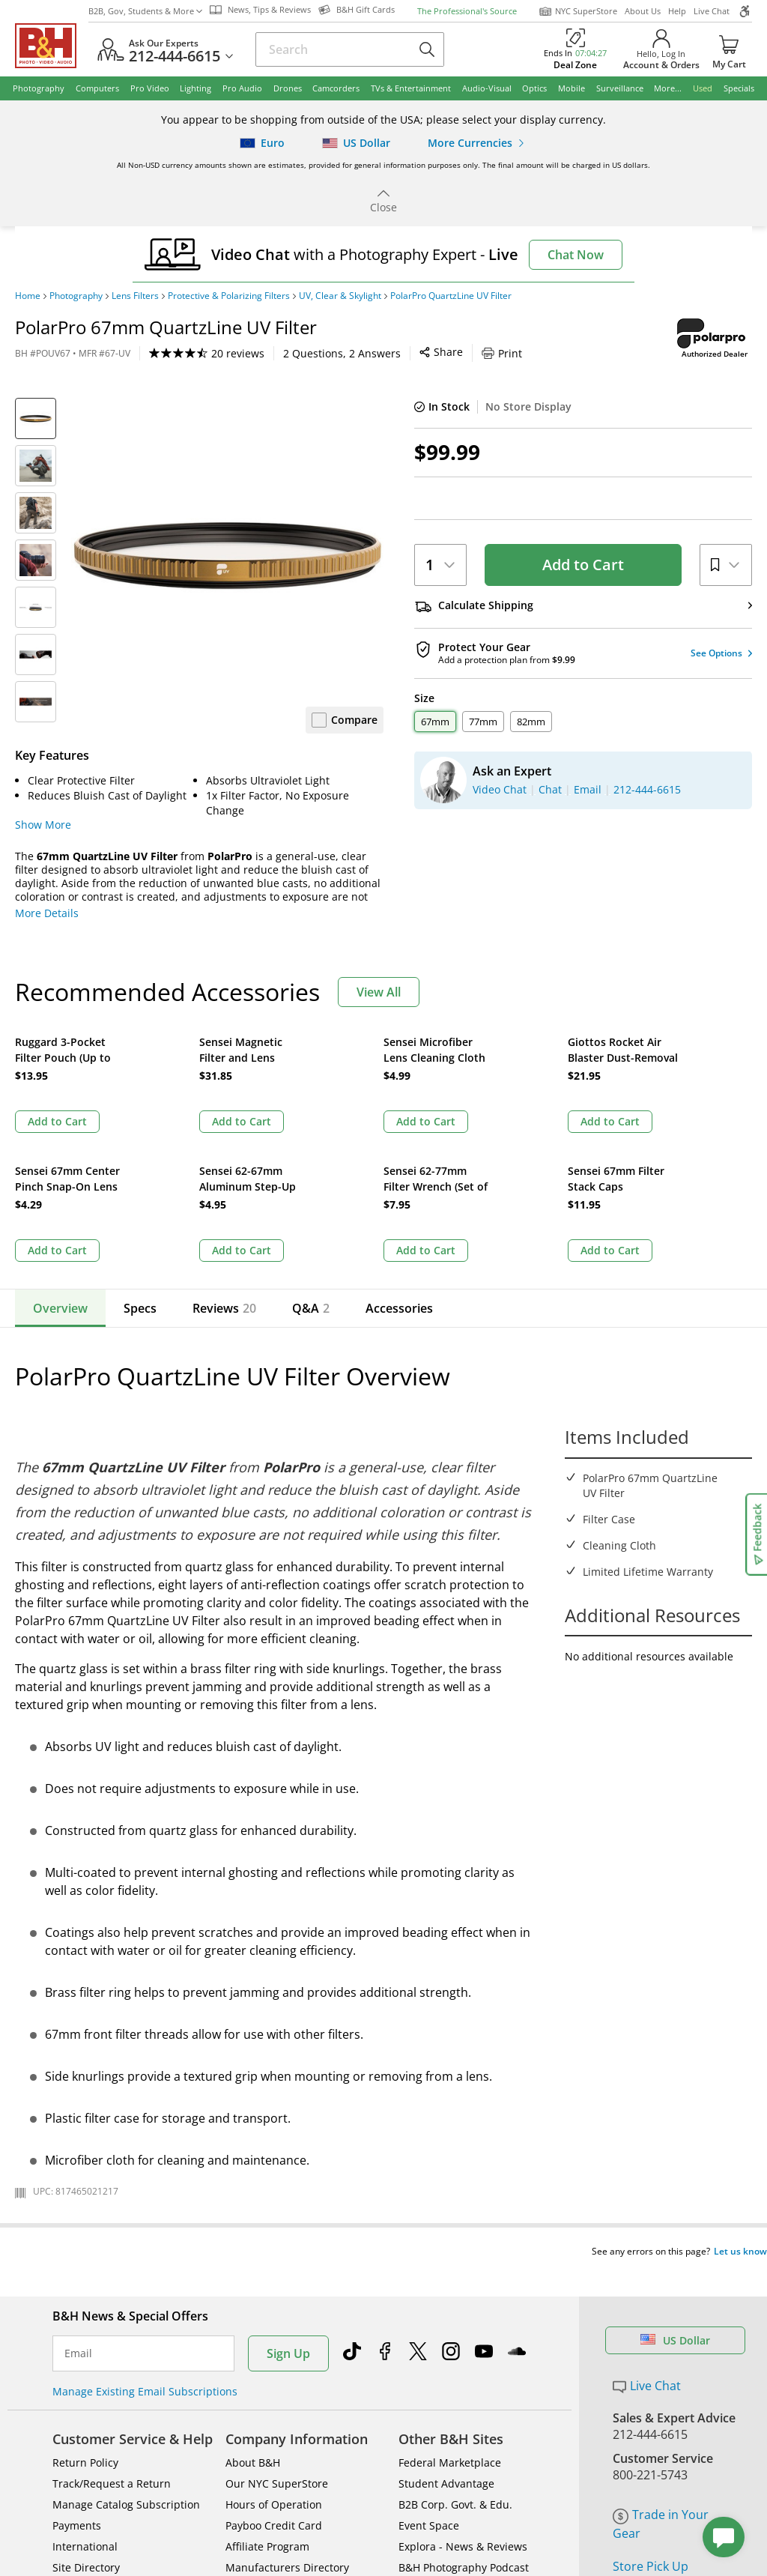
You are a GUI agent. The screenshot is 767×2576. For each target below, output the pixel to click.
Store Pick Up (650, 2409)
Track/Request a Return (111, 2326)
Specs (140, 1179)
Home (27, 295)
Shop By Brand (89, 2431)
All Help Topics (90, 2452)
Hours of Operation (273, 2347)
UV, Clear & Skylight (340, 295)
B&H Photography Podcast (463, 2410)
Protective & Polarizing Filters (229, 295)
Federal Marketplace (449, 2305)
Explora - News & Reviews (462, 2389)
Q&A (305, 1179)
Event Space (428, 2368)
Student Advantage (446, 2326)
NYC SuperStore (578, 11)
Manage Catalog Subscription (126, 2347)
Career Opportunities (279, 2431)
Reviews (224, 1179)
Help (677, 10)
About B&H (252, 2305)
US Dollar (675, 2183)
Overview (60, 1179)
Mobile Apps (529, 2532)
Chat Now (576, 255)
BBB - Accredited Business (89, 2531)
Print (365, 353)
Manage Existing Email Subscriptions (144, 2234)
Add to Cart (583, 564)
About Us (643, 10)
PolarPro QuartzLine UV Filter (451, 295)
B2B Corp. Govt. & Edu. (455, 2347)
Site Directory (86, 2410)
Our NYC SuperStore (276, 2326)
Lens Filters (135, 295)
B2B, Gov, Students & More (145, 10)
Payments (76, 2368)
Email (78, 2196)
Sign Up (288, 2196)
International (85, 2389)
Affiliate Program (267, 2389)
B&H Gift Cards (655, 2430)
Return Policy (85, 2305)
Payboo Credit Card (273, 2368)
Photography (76, 295)
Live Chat (712, 10)
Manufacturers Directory (287, 2410)
